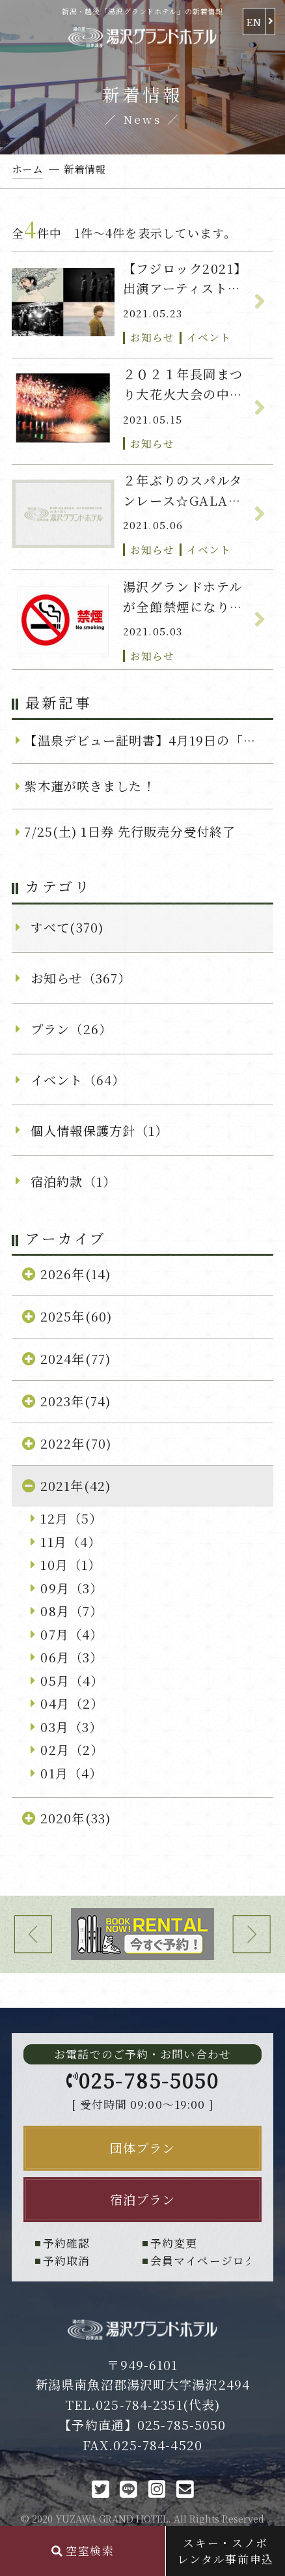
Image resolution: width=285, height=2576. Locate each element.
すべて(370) (67, 927)
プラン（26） (71, 1028)
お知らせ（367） (81, 978)
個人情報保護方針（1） (99, 1130)
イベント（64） (78, 1079)
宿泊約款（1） (73, 1181)
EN (254, 21)
